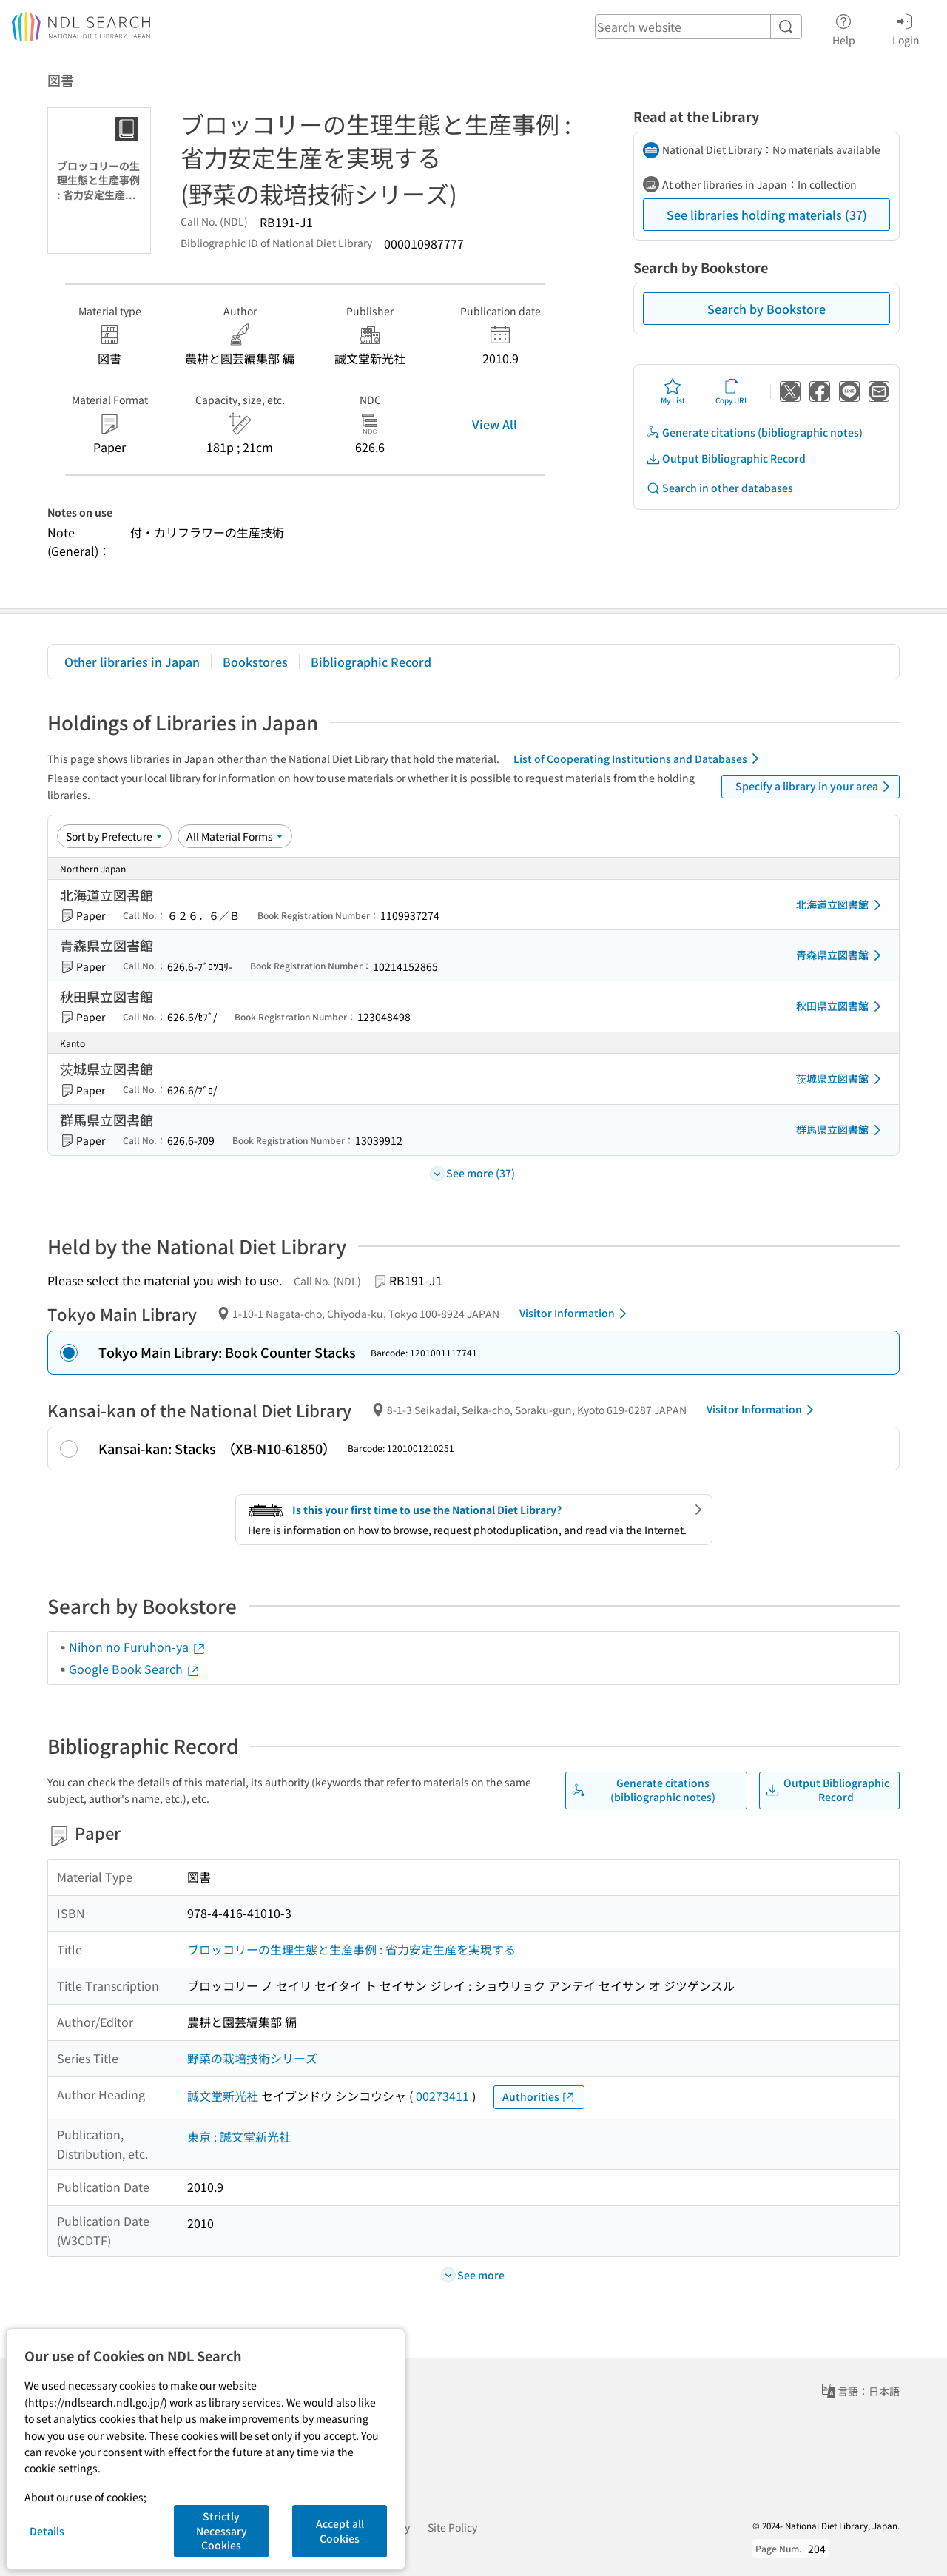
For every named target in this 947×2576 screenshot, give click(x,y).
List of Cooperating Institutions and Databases (638, 758)
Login (906, 27)
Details (47, 2530)
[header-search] (698, 26)
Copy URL (732, 391)
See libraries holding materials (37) (767, 214)
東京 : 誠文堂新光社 (239, 2136)
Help (843, 27)
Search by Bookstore (766, 308)
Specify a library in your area (815, 787)
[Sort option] (114, 836)
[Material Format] (235, 836)
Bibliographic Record (371, 661)
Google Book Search (134, 1669)
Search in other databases (719, 488)
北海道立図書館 (841, 905)
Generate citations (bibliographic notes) (754, 432)
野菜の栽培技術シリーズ (252, 2058)
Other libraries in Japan (132, 661)
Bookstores (255, 661)
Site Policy (452, 2527)
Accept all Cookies (340, 2531)
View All (494, 424)
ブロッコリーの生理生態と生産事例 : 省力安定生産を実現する (351, 1949)
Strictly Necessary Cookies (221, 2530)
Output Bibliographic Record (726, 458)
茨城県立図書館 (841, 1079)
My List (673, 391)
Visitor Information (575, 1313)
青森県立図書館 (841, 955)
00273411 (442, 2096)
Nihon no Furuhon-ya (137, 1646)
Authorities (539, 2097)
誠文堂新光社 (222, 2096)
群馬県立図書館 (841, 1130)
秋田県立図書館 (841, 1006)
